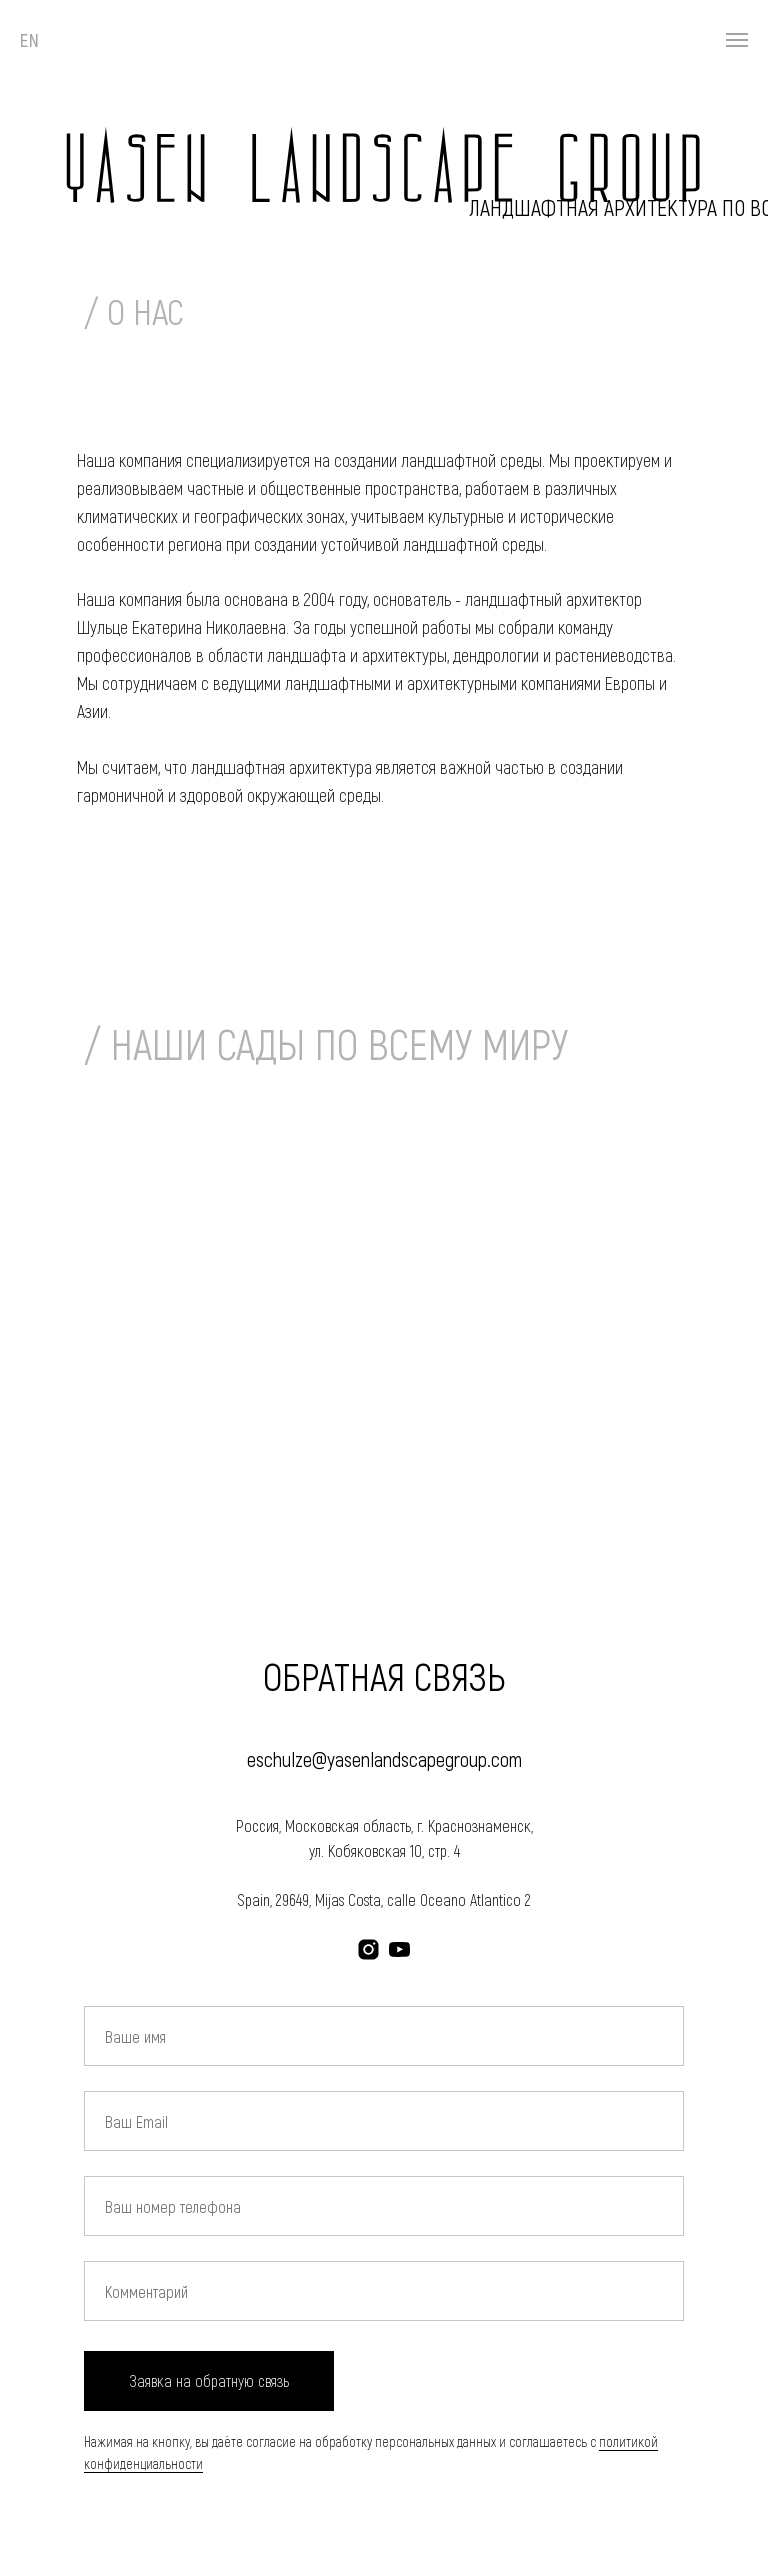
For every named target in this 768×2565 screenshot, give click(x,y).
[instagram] (368, 1949)
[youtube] (399, 1949)
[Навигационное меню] (737, 40)
